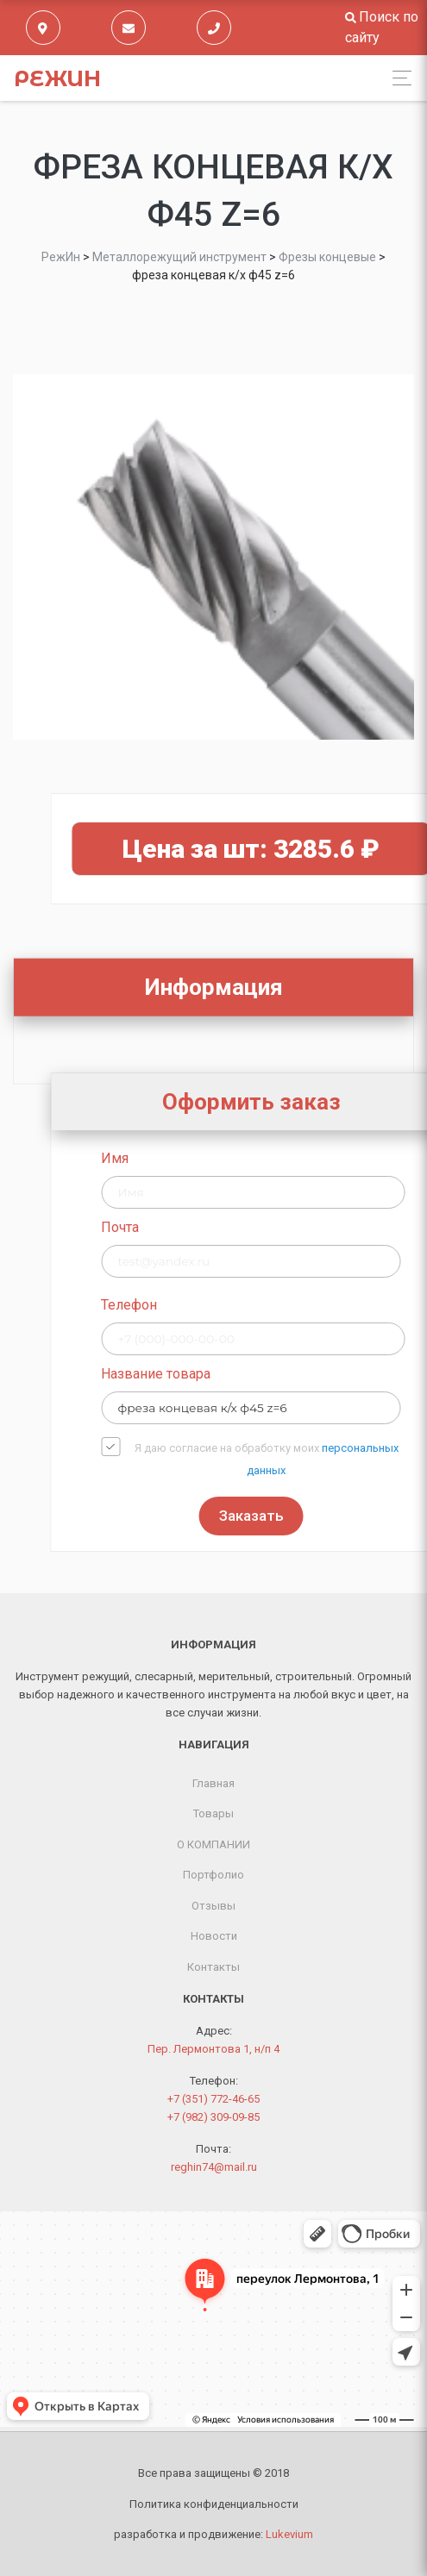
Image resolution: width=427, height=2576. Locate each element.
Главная (213, 1783)
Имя (225, 1158)
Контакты (213, 1966)
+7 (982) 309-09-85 (213, 2116)
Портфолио (213, 1874)
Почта (230, 1227)
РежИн (57, 78)
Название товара (266, 1374)
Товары (213, 1813)
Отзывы (213, 1905)
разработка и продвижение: (213, 2534)
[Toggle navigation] (397, 78)
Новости (214, 1935)
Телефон (239, 1305)
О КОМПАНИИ (213, 1844)
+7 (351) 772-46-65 (213, 2098)
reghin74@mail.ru (214, 2166)
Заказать (361, 1515)
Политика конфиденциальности (213, 2504)
